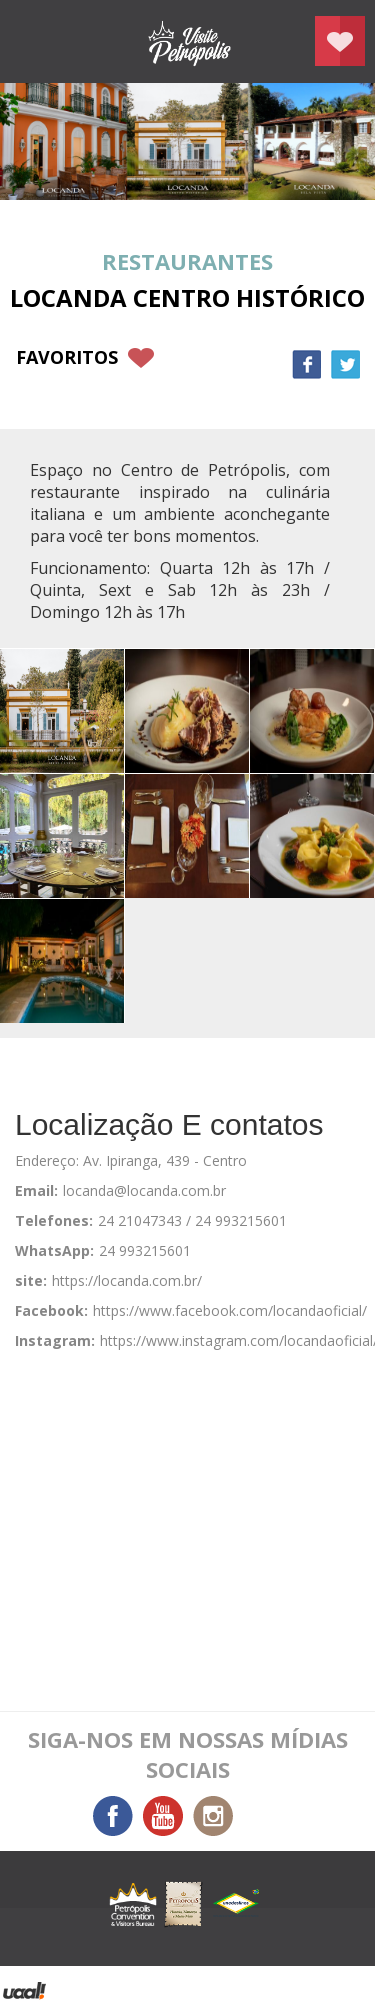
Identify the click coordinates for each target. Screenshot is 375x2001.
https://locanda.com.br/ (127, 1280)
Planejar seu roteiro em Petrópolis (340, 41)
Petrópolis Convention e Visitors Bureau (188, 41)
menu (35, 42)
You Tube (163, 1816)
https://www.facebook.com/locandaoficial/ (230, 1310)
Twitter (345, 364)
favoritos (67, 357)
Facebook (306, 364)
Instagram (213, 1816)
